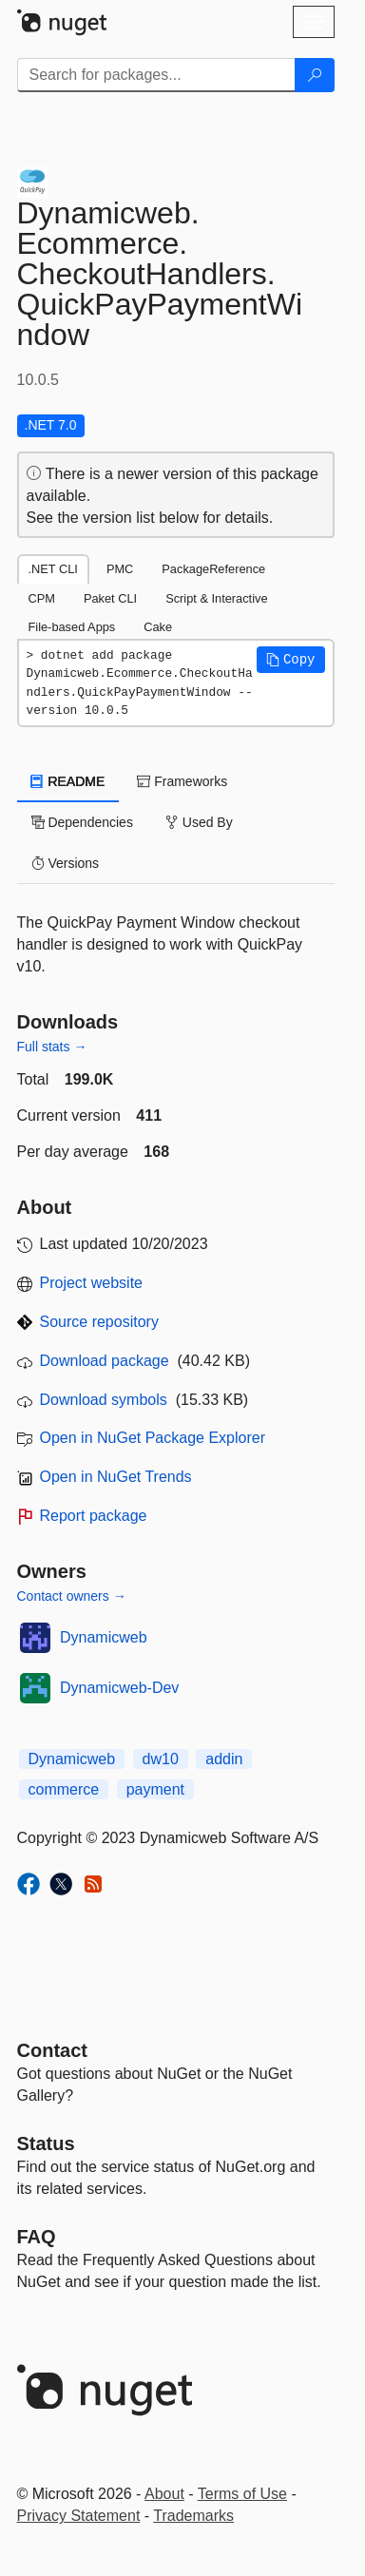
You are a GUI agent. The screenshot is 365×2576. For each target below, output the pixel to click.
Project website (92, 1283)
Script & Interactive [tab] (216, 598)
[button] (291, 659)
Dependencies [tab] (82, 822)
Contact (52, 2050)
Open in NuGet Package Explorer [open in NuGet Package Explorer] (152, 1438)
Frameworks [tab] (182, 781)
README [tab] (68, 781)
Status (46, 2143)
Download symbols (103, 1400)
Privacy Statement (79, 2516)
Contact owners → (71, 1596)
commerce (64, 1789)
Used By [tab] (199, 822)
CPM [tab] (42, 598)
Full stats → (52, 1046)
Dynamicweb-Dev (119, 1688)
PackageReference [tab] (213, 569)
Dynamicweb (103, 1637)
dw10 (161, 1759)
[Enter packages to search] (156, 75)
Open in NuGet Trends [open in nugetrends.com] (116, 1477)
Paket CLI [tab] (110, 598)
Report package (93, 1516)
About (164, 2494)
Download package (104, 1361)
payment (155, 1789)
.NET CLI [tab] (53, 569)
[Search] (315, 75)
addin (223, 1759)
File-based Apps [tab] (72, 627)
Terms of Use (242, 2494)
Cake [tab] (158, 627)
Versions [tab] (65, 863)
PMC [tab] (119, 569)
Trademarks (193, 2516)
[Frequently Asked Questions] (36, 2236)
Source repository (99, 1322)
